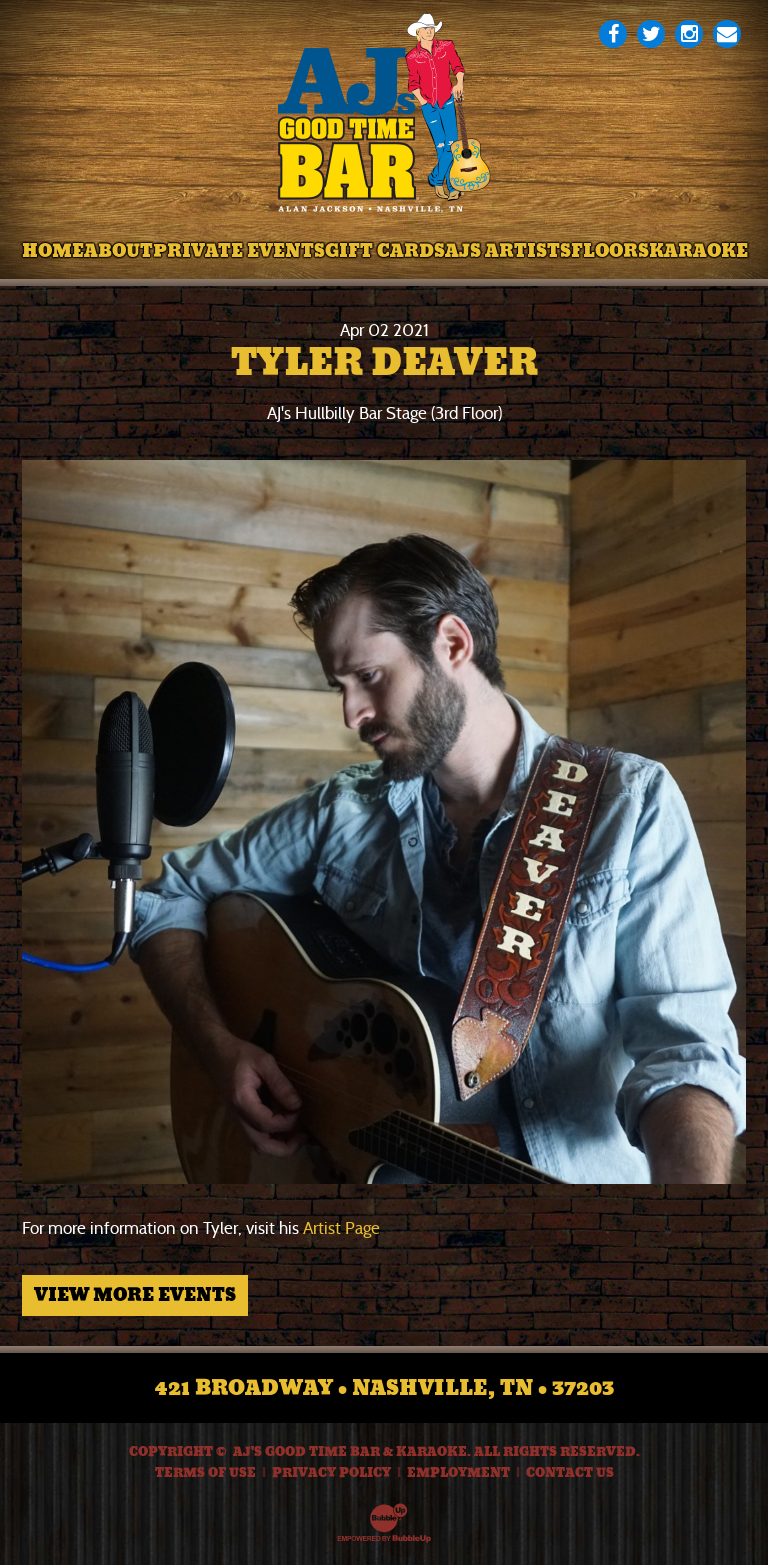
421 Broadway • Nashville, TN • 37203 (384, 1388)
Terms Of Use (205, 1473)
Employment (458, 1473)
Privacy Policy (331, 1473)
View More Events (135, 1295)
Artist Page (341, 1228)
